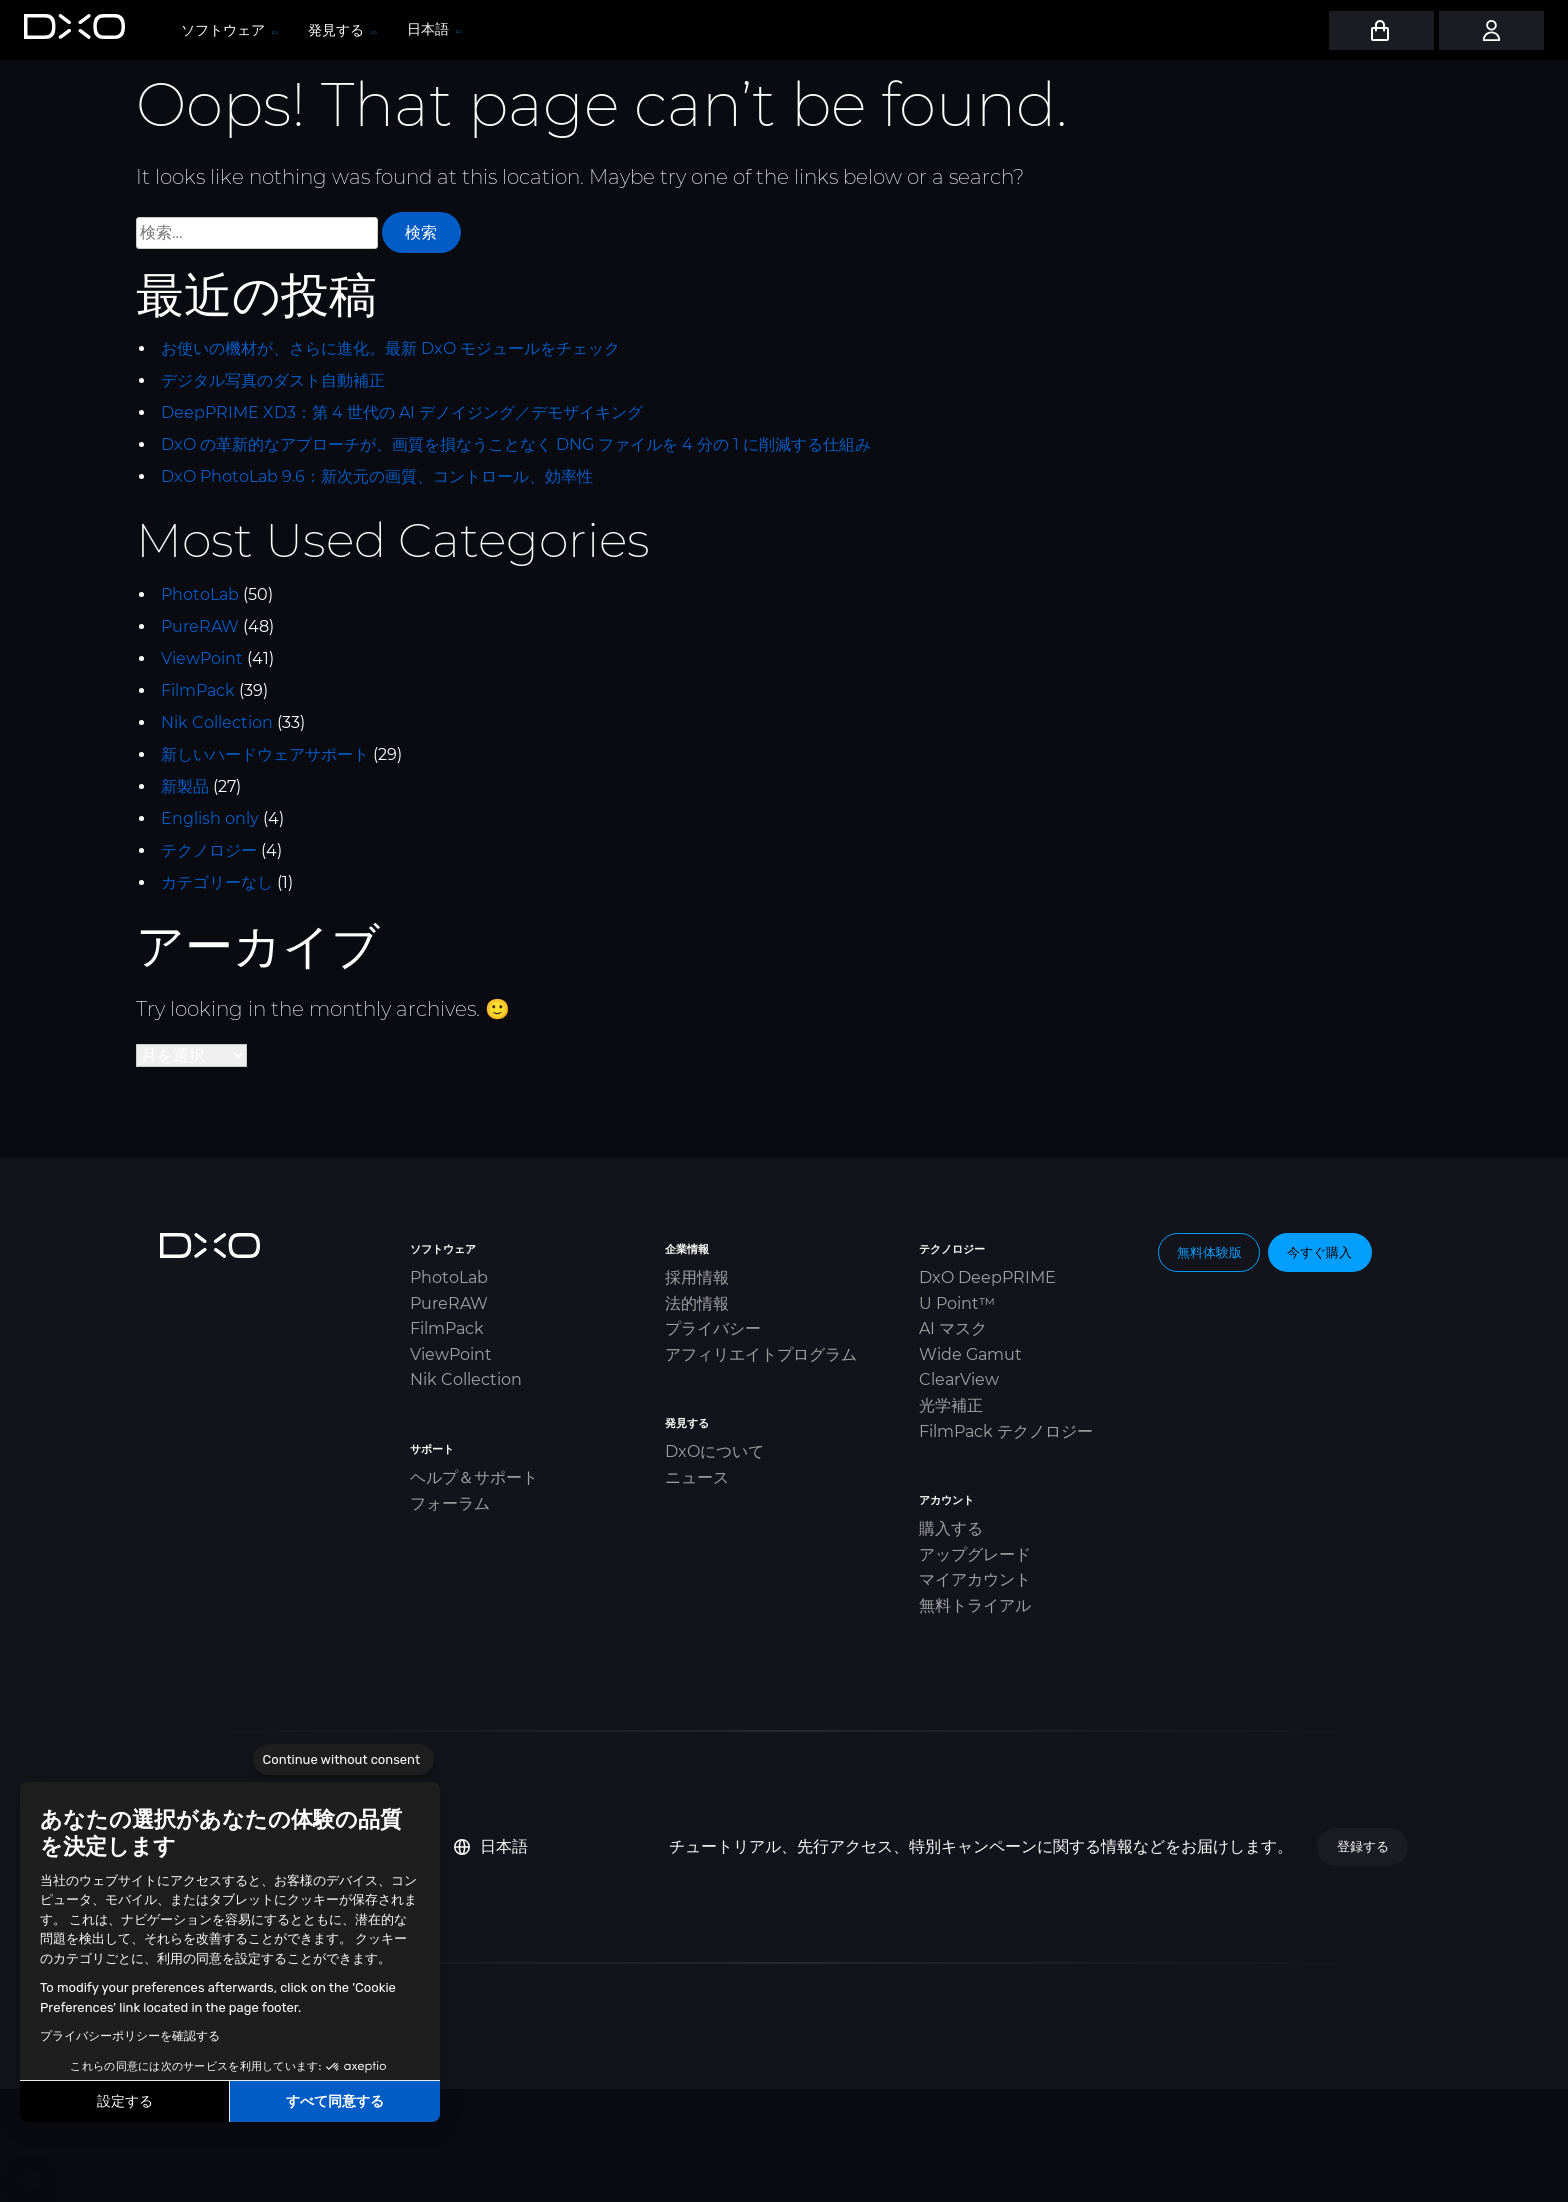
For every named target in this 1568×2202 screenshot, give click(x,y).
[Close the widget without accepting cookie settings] (343, 1760)
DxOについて (714, 1451)
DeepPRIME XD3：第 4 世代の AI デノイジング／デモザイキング (402, 412)
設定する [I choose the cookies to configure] (125, 2101)
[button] (30, 2180)
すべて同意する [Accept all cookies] (335, 2101)
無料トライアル (975, 1605)
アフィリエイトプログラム (761, 1354)
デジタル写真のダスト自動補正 (273, 380)
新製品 (185, 786)
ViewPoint (202, 658)
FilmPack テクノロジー (1006, 1431)
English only (210, 818)
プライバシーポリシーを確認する (130, 2036)
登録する (1363, 1846)
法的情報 (697, 1303)
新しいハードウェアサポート (265, 754)
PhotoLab (200, 594)
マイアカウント (975, 1579)
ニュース (697, 1477)
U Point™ (957, 1303)
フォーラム (450, 1503)
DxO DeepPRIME (987, 1277)
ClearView (959, 1379)
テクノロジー (209, 850)
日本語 (491, 1846)
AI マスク (953, 1328)
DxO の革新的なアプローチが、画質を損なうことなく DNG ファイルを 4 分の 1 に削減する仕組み (516, 444)
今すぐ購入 (1319, 1252)
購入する (951, 1528)
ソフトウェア (228, 30)
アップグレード (975, 1554)
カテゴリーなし (217, 882)
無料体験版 (1209, 1252)
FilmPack (198, 690)
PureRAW (200, 626)
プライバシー (713, 1328)
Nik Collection (217, 722)
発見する (341, 30)
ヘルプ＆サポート (474, 1477)
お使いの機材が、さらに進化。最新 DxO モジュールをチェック (390, 348)
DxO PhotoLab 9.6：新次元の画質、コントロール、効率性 (377, 476)
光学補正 (951, 1405)
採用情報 (697, 1277)
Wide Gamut (970, 1354)
